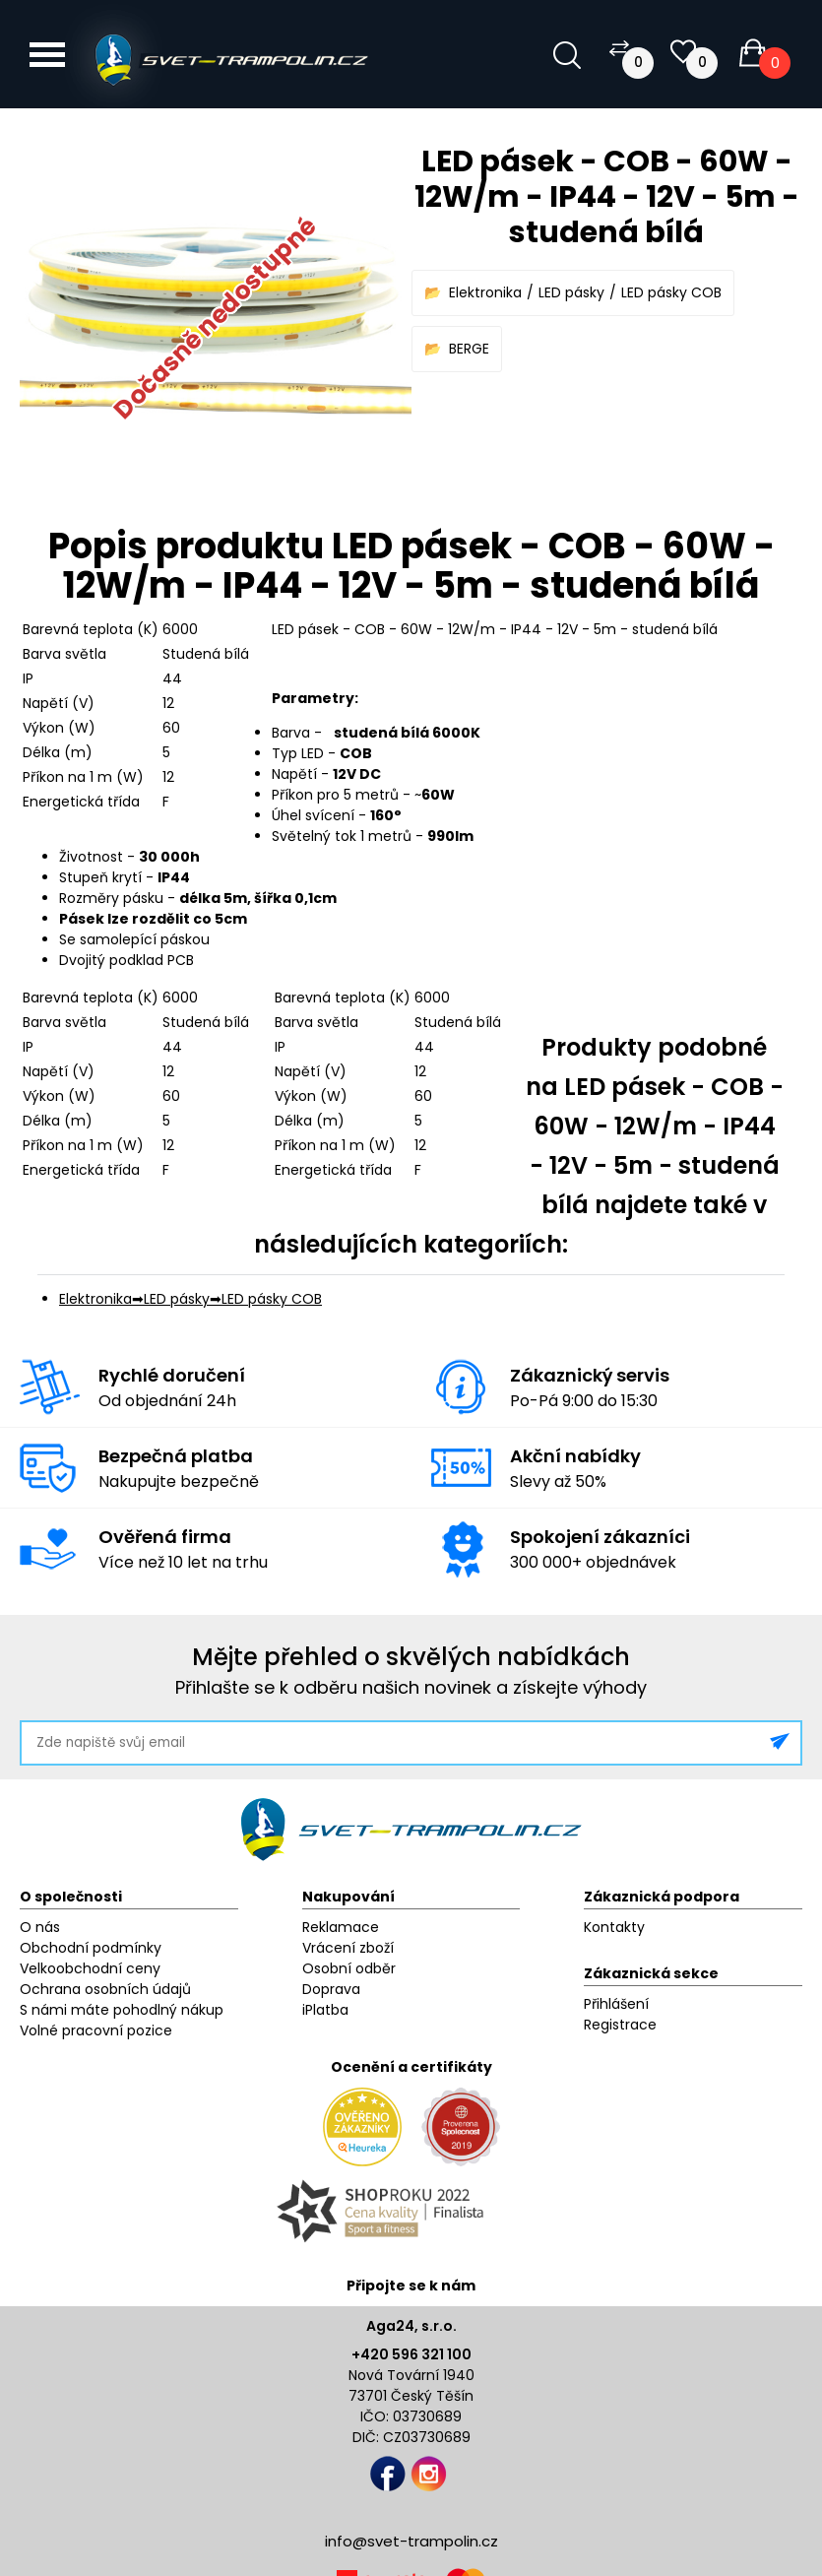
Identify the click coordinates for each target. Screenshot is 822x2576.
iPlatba (325, 2010)
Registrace (620, 2024)
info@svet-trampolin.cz (411, 2541)
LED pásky (571, 292)
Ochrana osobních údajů (105, 1989)
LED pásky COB (671, 292)
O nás (40, 1927)
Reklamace (340, 1927)
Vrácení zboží (348, 1948)
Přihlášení (616, 2004)
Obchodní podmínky (90, 1948)
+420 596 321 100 (411, 2354)
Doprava (331, 1989)
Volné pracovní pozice (96, 2030)
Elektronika (485, 292)
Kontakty (614, 1927)
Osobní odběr (349, 1968)
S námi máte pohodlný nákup (121, 2010)
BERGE (469, 348)
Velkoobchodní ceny (90, 1968)
